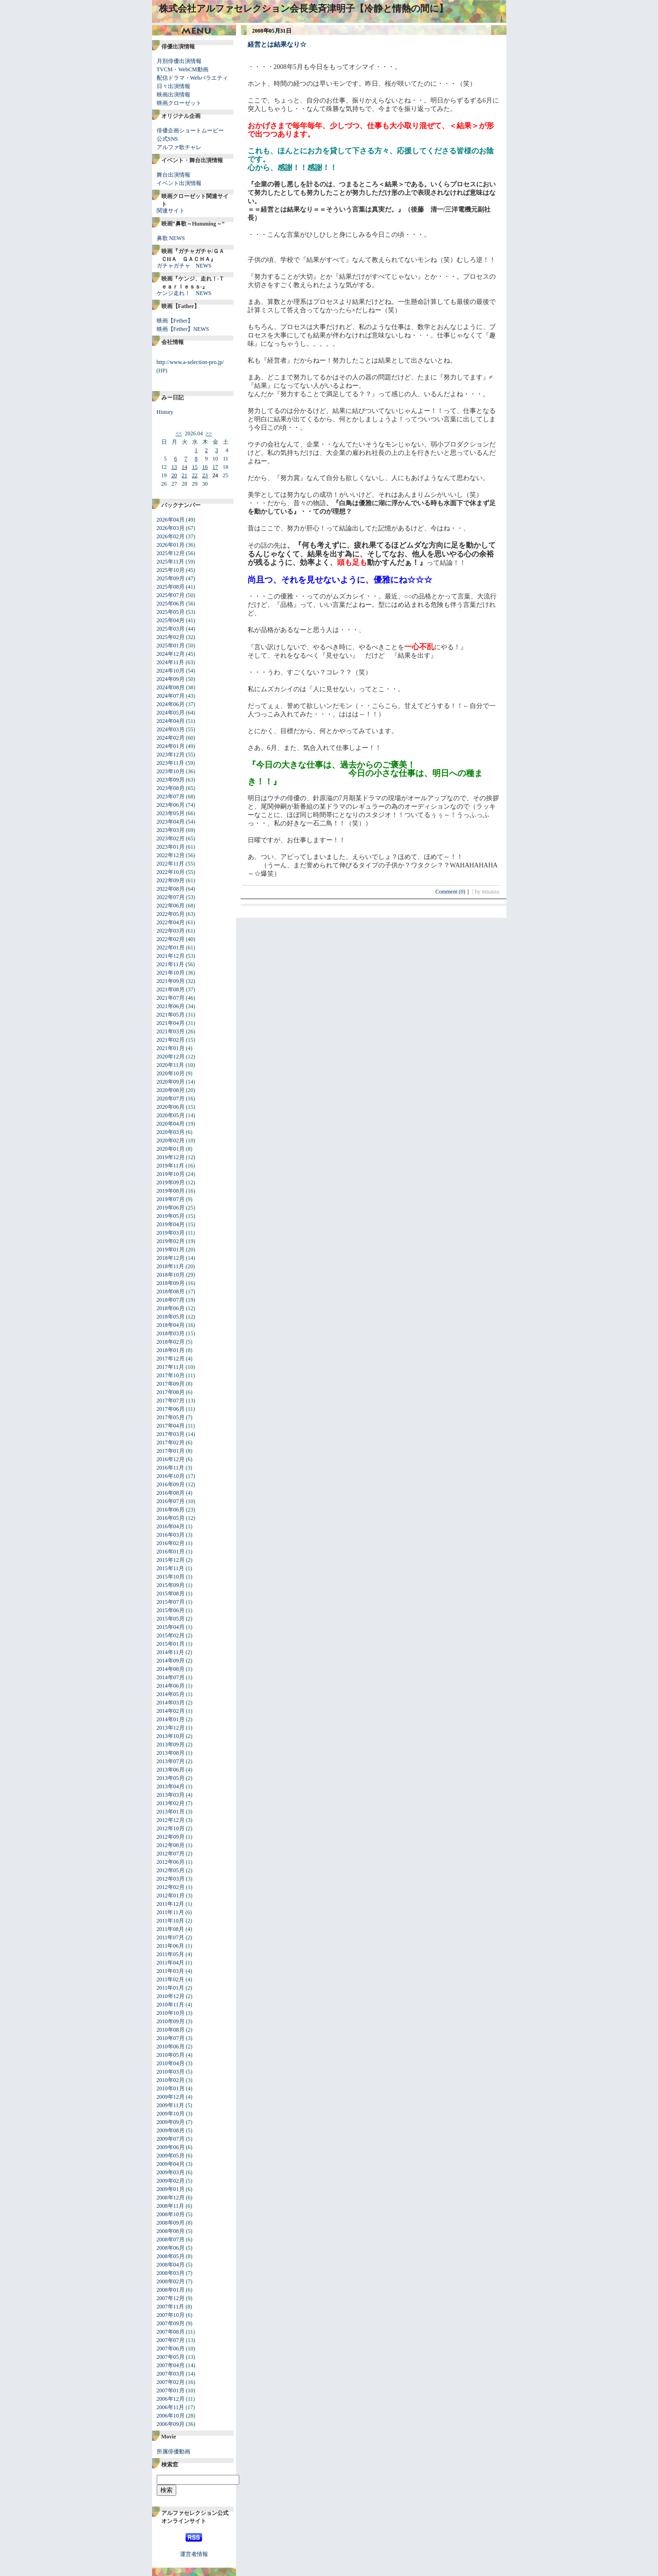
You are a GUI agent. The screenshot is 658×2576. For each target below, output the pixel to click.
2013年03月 (171, 1795)
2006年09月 (171, 2424)
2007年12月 (171, 2298)
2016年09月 (171, 1484)
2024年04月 (171, 721)
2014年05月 (171, 1694)
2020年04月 (171, 1123)
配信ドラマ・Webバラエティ (193, 78)
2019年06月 (171, 1207)
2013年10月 (171, 1736)
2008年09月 (171, 2222)
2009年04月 (171, 2164)
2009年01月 (171, 2189)
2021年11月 (171, 964)
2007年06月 (171, 2348)
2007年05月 (171, 2357)
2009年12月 (171, 2097)
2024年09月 (171, 679)
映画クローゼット (179, 103)
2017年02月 (171, 1442)
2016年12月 (171, 1459)
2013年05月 (171, 1778)
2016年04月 (171, 1526)
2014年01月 (171, 1719)
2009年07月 (171, 2139)
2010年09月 (171, 2021)
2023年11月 (171, 763)
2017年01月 (171, 1451)
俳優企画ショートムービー (190, 130)
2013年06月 (171, 1769)
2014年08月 (171, 1669)
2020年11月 (171, 1065)
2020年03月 (171, 1132)
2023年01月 (171, 847)
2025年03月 (171, 628)
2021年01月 (171, 1048)
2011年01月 (171, 1988)
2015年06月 (171, 1610)
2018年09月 (171, 1283)
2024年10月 (171, 670)
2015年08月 (171, 1593)
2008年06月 (171, 2248)
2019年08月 (171, 1191)
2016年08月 (171, 1493)
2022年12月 (171, 855)
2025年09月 (171, 578)
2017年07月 (171, 1400)
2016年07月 (171, 1501)
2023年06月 (171, 805)
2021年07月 (171, 998)
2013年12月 (171, 1727)
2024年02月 (171, 738)
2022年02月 (171, 939)
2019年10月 (171, 1174)
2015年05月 (171, 1618)
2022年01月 (171, 947)
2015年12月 (171, 1560)
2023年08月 (171, 788)
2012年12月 (171, 1820)
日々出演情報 (173, 86)
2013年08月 (171, 1753)
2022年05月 (171, 914)
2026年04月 (171, 519)
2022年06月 (171, 905)
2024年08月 (171, 687)
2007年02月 (171, 2382)
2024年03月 (171, 729)
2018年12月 (171, 1258)
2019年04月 (171, 1224)
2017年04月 (171, 1425)
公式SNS (167, 139)
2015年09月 (171, 1585)
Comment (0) (453, 891)
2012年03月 (171, 1878)
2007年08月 (171, 2332)
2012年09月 (171, 1837)
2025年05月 (171, 612)
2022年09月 (171, 880)
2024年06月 (171, 704)
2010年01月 (171, 2088)
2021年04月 (171, 1023)
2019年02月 (171, 1241)
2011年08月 (171, 1929)
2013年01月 (171, 1811)
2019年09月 (171, 1182)
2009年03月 (171, 2172)
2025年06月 (171, 603)
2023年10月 (171, 771)
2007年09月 (171, 2323)
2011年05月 (171, 1954)
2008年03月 (171, 2273)
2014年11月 (171, 1652)
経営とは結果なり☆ (277, 44)
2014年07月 (171, 1677)
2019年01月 (171, 1249)
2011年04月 (171, 1962)
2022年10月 (171, 872)
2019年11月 (171, 1165)
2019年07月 (171, 1199)
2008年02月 (171, 2281)
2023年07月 (171, 796)
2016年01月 (171, 1551)
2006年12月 (171, 2399)
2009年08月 (171, 2130)
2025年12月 (171, 553)
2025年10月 (171, 570)
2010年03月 (171, 2071)
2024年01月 (171, 746)
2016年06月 (171, 1509)
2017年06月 (171, 1409)
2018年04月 (171, 1325)
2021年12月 (171, 956)
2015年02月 (171, 1635)
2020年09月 (171, 1081)
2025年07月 (171, 595)
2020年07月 (171, 1098)
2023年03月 (171, 830)
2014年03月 (171, 1702)
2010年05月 (171, 2055)
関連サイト (171, 210)
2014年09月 (171, 1660)
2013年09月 (171, 1744)
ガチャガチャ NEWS (184, 265)
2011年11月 (170, 1912)
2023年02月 (171, 838)
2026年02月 (171, 536)
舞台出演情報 (173, 175)
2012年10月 (171, 1828)
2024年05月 (171, 712)
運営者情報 (194, 2554)
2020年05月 (171, 1115)
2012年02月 (171, 1887)
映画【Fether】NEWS (183, 329)
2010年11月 (171, 2004)
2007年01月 (171, 2390)
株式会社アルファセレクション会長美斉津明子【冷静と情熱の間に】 (303, 8)
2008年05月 (171, 2256)
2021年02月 (171, 1040)
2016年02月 (171, 1543)
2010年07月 (171, 2038)
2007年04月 (171, 2365)
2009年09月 (171, 2122)
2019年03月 (171, 1233)
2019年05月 (171, 1216)
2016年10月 (171, 1476)
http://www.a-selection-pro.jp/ (190, 362)
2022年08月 (171, 889)
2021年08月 (171, 989)
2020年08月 (171, 1090)
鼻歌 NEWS (171, 238)
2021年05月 (171, 1014)
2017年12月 (171, 1358)
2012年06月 (171, 1862)
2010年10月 (171, 2013)
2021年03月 (171, 1031)
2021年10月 (171, 972)
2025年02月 (171, 637)
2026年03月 (171, 528)
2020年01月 (171, 1149)
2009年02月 (171, 2181)
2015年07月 (171, 1602)
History (165, 412)
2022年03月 (171, 930)
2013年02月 (171, 1803)
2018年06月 (171, 1308)
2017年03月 (171, 1434)
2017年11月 (171, 1367)
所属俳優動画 (173, 2451)
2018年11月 (171, 1266)
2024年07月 (171, 696)
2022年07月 (171, 897)
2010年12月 (171, 1996)
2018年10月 (171, 1274)
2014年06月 (171, 1686)
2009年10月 (171, 2113)
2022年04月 (171, 922)
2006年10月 (171, 2415)
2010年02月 (171, 2080)
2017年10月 (171, 1375)
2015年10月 (171, 1576)
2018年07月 (171, 1300)
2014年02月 (171, 1711)
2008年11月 (171, 2206)
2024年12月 (171, 654)
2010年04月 (171, 2063)
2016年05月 (171, 1518)
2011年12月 (171, 1904)
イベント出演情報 (179, 183)
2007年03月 (171, 2373)
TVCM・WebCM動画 (182, 69)
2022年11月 (171, 863)
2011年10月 (171, 1920)
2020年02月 (171, 1140)
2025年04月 (171, 620)
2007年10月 (171, 2315)
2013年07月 (171, 1761)
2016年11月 (171, 1467)
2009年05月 (171, 2155)
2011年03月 (171, 1971)
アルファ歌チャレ (179, 147)
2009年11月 (171, 2105)
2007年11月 (171, 2306)
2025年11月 (171, 561)
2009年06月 (171, 2147)
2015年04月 (171, 1627)
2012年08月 (171, 1845)
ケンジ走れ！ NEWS (184, 293)
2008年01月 (171, 2290)
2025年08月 (171, 587)
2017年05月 (171, 1417)
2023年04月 (171, 821)
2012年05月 (171, 1870)
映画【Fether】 (175, 320)
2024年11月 (171, 662)
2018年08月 (171, 1291)
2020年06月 (171, 1107)
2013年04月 (171, 1786)
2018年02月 (171, 1342)
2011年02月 (171, 1979)
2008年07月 (171, 2239)
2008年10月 (171, 2214)
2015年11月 (171, 1568)
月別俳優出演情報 (179, 61)
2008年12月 (171, 2197)
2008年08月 (171, 2231)
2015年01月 (171, 1644)
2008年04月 (171, 2264)
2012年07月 (171, 1853)
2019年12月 (171, 1157)
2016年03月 (171, 1535)
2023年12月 (171, 754)
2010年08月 (171, 2029)
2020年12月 (171, 1056)
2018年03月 (171, 1333)
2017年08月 (171, 1392)
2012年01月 (171, 1895)
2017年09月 (171, 1384)
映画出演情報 (173, 94)
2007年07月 (171, 2340)
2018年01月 (171, 1350)
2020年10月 (171, 1073)
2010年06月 (171, 2046)
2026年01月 (171, 545)
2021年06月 (171, 1006)
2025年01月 (171, 645)
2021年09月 (171, 981)
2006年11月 (171, 2407)
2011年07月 (171, 1937)
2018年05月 (171, 1316)
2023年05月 (171, 813)
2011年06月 (171, 1946)
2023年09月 (171, 779)
